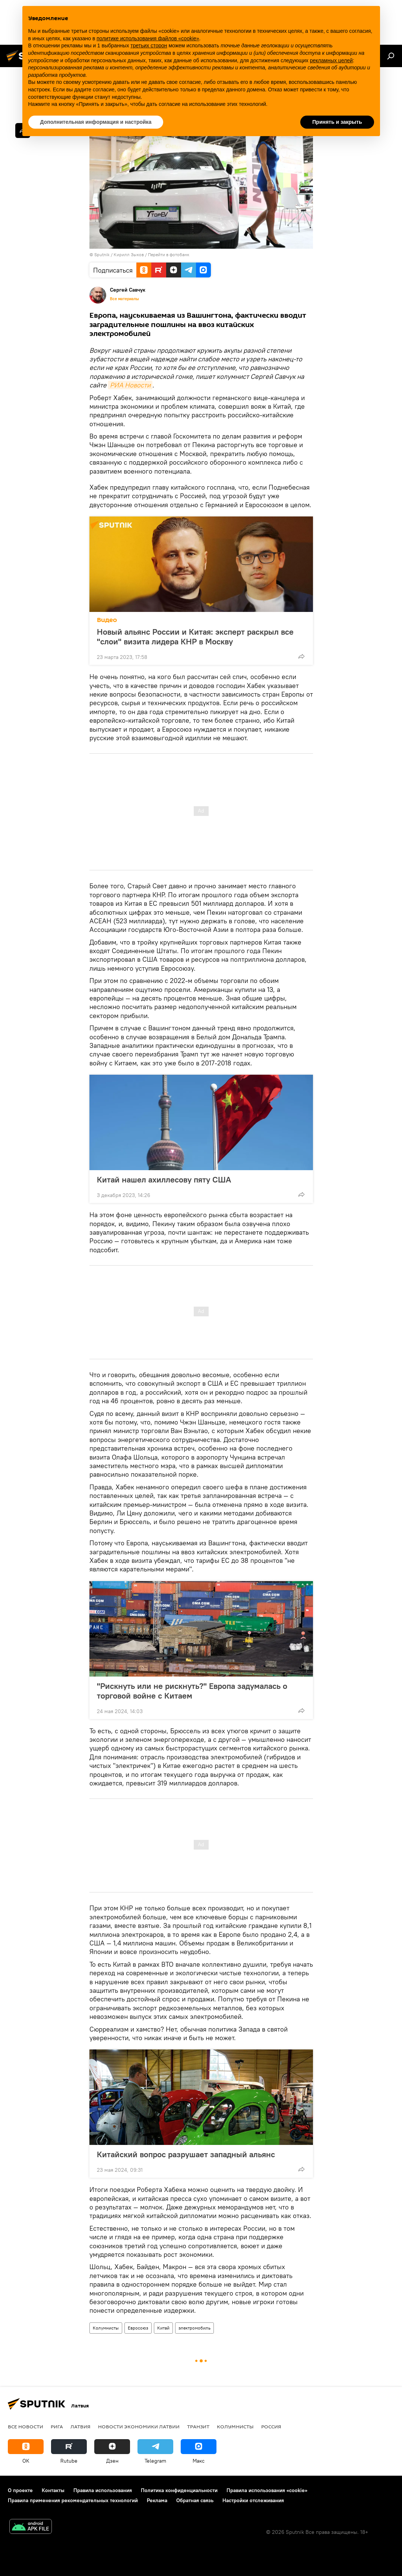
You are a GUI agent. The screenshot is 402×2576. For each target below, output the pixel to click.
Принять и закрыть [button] (337, 122)
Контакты (53, 2490)
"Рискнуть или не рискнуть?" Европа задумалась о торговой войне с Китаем (192, 1690)
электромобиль (194, 2328)
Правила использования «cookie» (267, 2490)
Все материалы (124, 298)
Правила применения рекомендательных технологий (73, 2500)
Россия (271, 2426)
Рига (57, 2426)
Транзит (198, 2426)
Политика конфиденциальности (179, 2490)
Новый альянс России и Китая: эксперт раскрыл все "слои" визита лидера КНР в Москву (195, 636)
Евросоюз (138, 2328)
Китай (163, 2328)
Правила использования (102, 2490)
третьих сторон (148, 45)
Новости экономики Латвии (139, 2426)
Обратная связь (194, 2500)
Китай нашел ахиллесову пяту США (164, 1179)
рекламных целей (331, 60)
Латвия (80, 2426)
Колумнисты (106, 2328)
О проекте (20, 2490)
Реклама (157, 2500)
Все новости (25, 2426)
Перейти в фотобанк (168, 254)
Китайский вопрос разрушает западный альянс (186, 2154)
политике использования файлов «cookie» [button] (147, 38)
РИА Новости (130, 385)
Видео (107, 620)
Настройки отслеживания (253, 2500)
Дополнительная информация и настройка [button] (96, 122)
